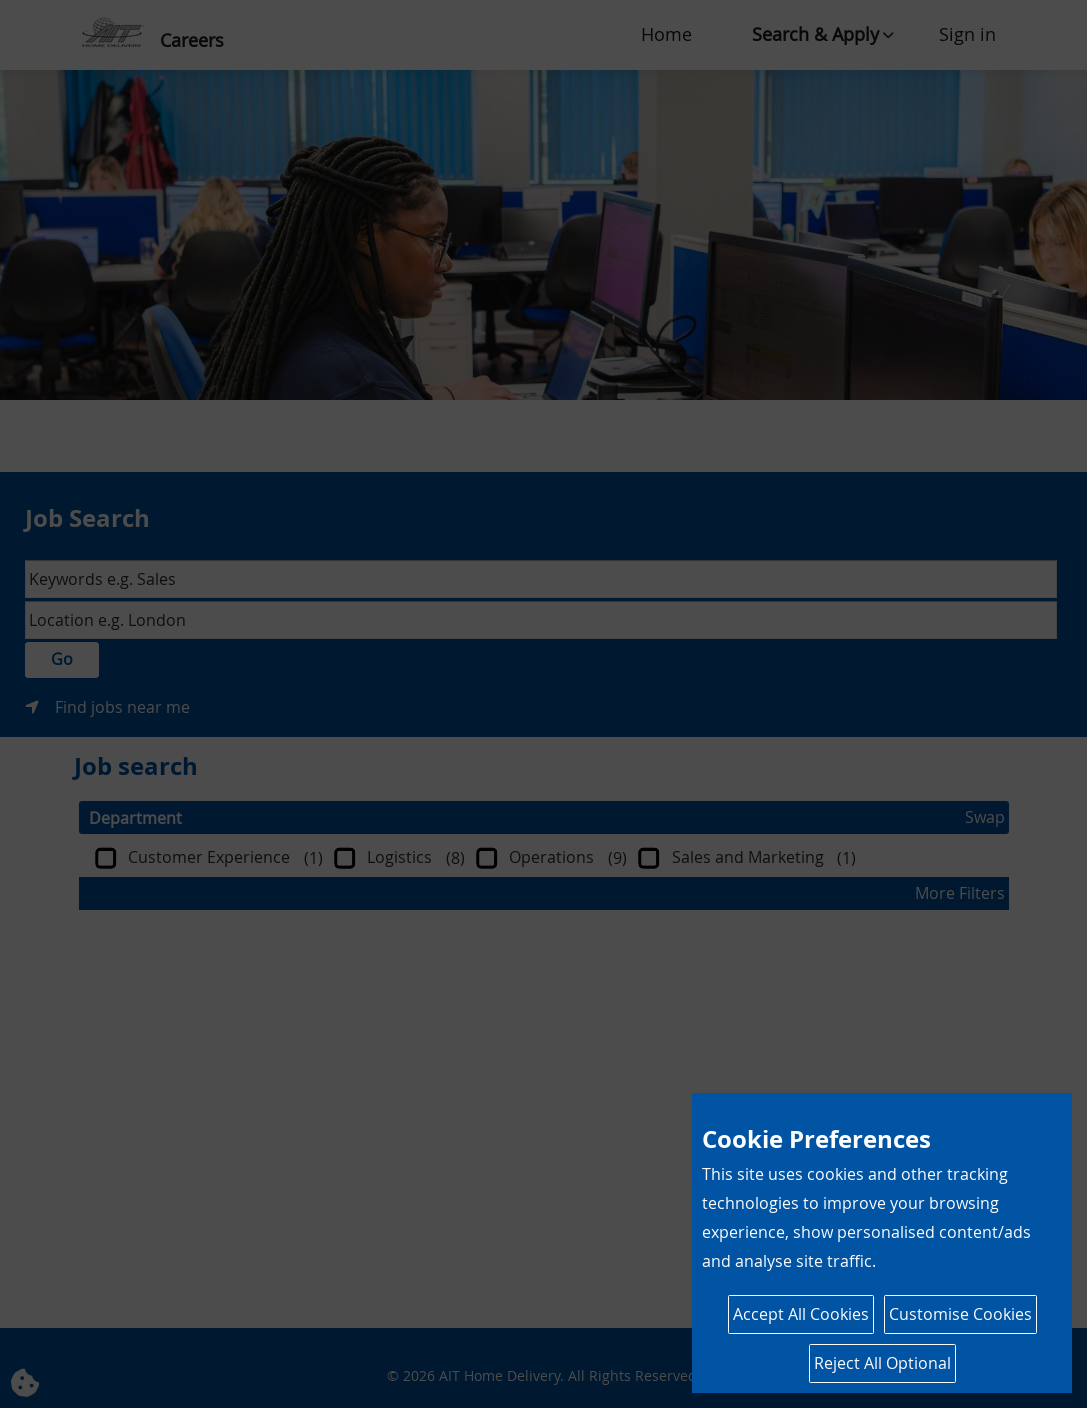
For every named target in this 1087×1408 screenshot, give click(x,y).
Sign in (967, 34)
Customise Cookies (960, 1314)
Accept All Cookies (801, 1314)
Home (666, 34)
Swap (985, 817)
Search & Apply (815, 34)
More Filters (960, 893)
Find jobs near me (122, 707)
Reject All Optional (882, 1363)
